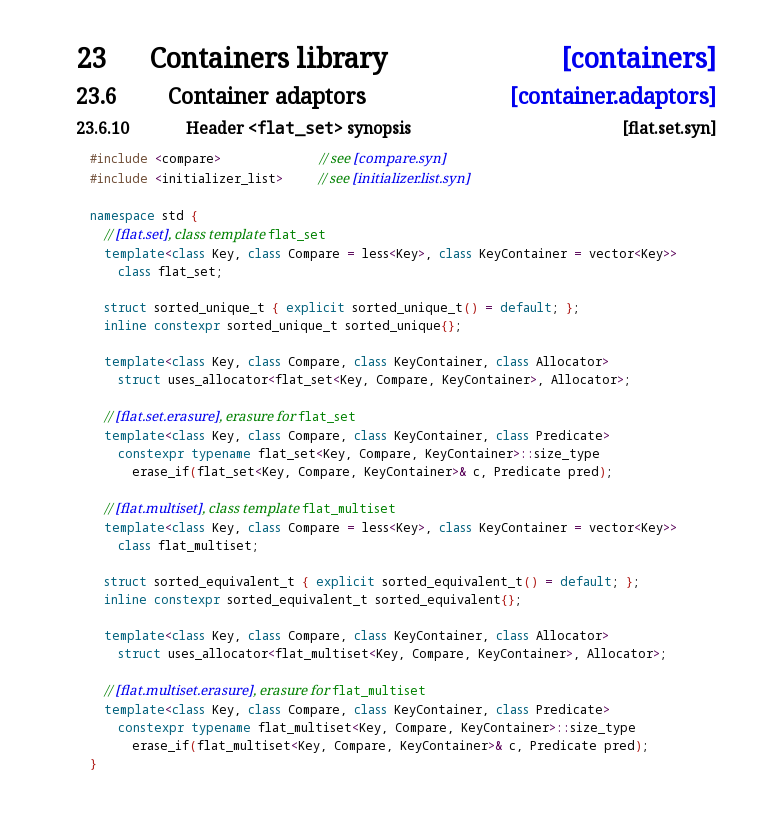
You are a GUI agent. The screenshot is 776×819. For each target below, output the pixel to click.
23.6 (96, 95)
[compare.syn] (399, 158)
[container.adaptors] (613, 95)
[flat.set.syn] (669, 128)
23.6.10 (102, 128)
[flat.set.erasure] (167, 416)
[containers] (638, 58)
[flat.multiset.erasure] (184, 690)
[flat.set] (141, 234)
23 (91, 58)
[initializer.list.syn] (411, 178)
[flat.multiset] (158, 508)
